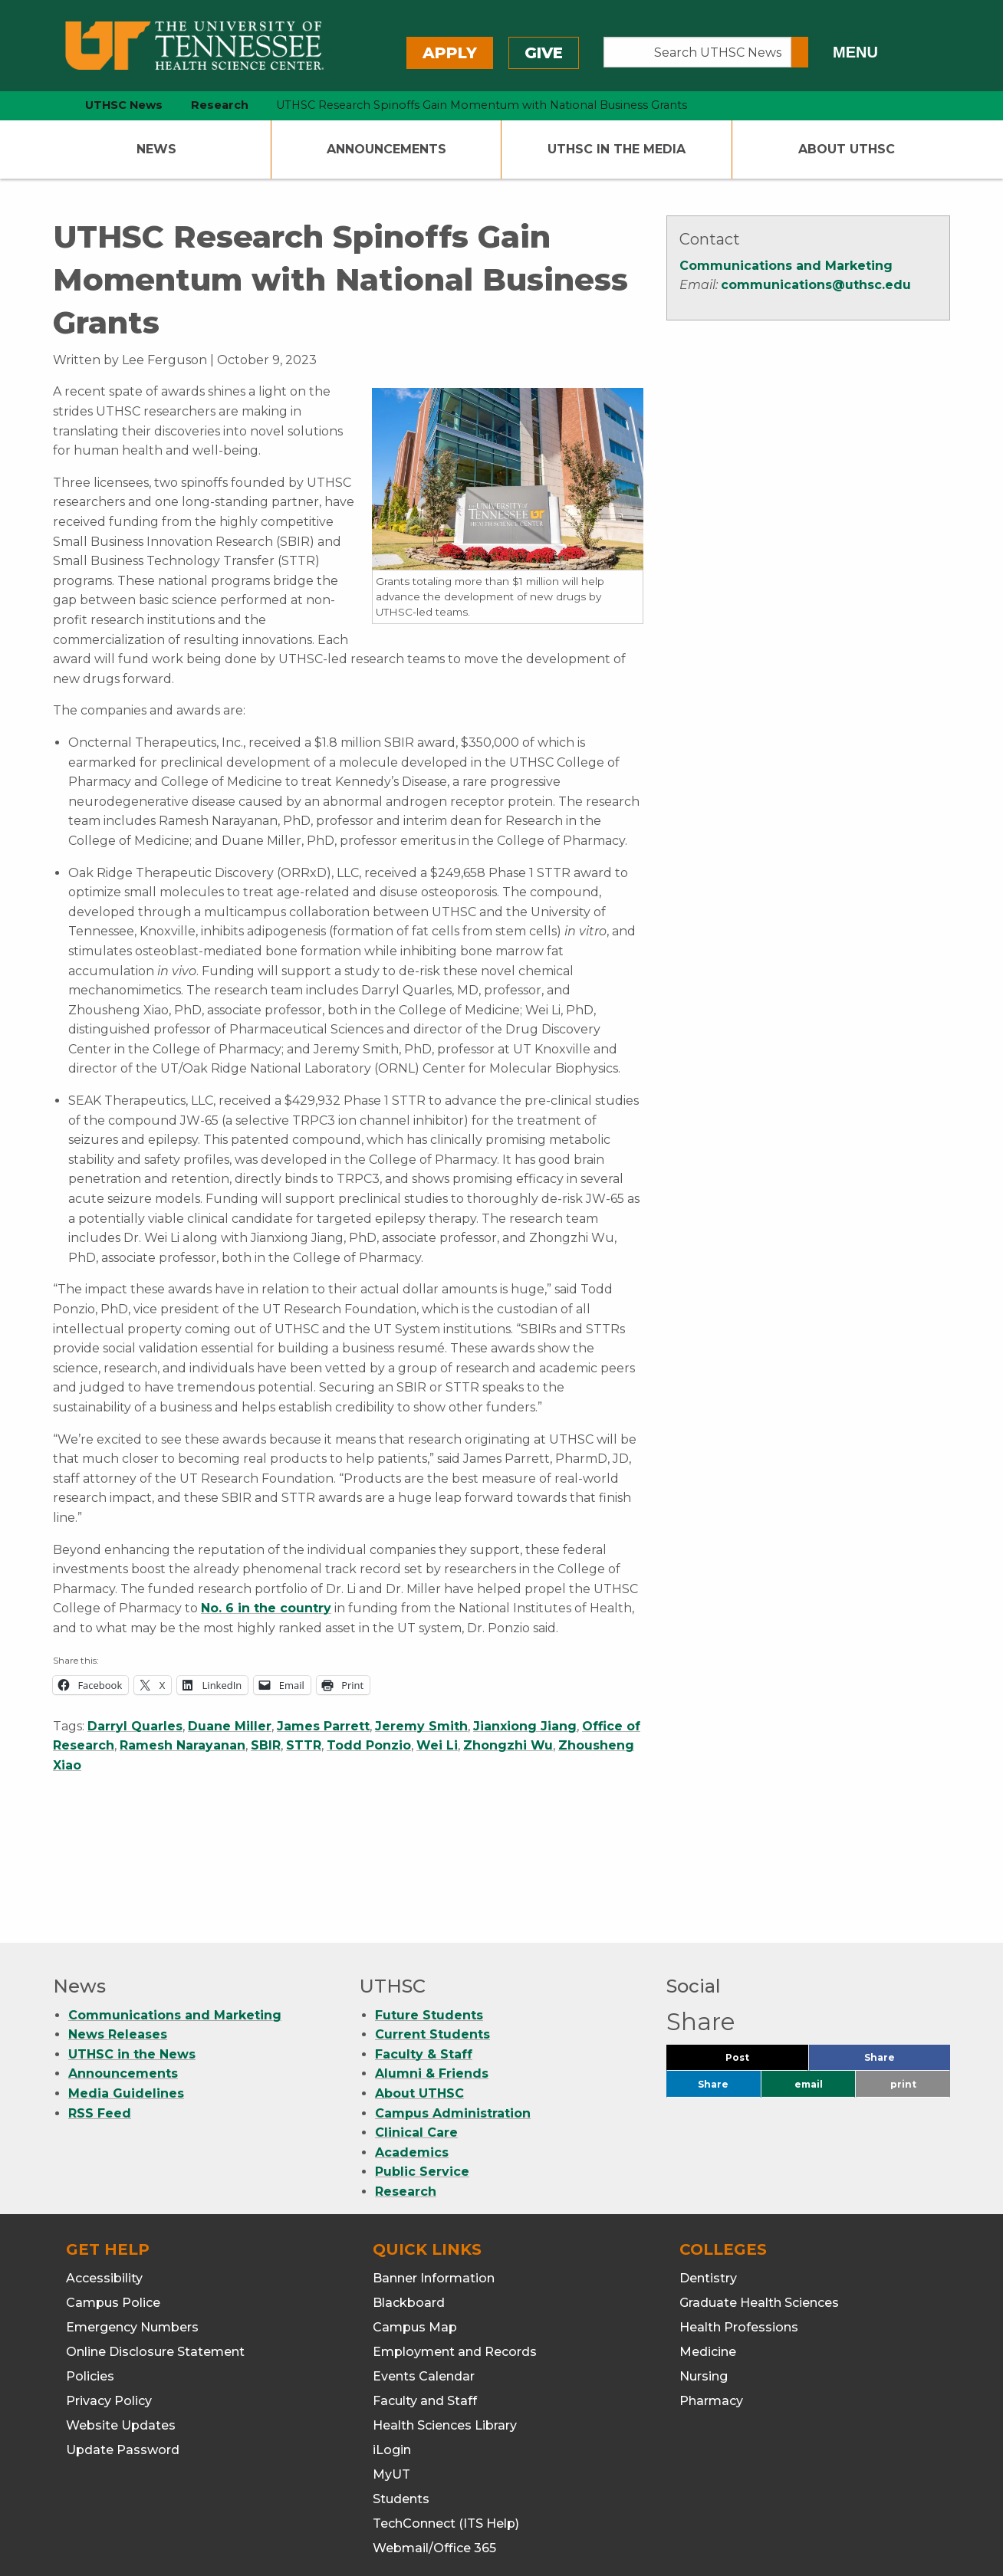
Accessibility (104, 2180)
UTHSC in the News (132, 1956)
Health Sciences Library (445, 2327)
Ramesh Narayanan (182, 1745)
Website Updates (121, 2327)
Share (904, 1963)
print (903, 1986)
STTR (303, 1745)
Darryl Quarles (135, 1726)
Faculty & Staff (423, 1956)
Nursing (703, 2278)
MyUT (391, 2376)
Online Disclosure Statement (155, 2253)
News (156, 149)
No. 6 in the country (266, 1608)
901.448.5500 (332, 2515)
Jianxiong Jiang (525, 1726)
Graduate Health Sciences (759, 2204)
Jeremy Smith (421, 1726)
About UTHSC (846, 149)
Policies (90, 2278)
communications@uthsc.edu (816, 285)
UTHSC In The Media (617, 149)
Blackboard (409, 2204)
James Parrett (323, 1726)
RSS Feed (99, 2015)
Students (401, 2401)
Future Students (429, 1917)
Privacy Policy (109, 2302)
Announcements (386, 149)
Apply (450, 53)
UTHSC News (124, 105)
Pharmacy (711, 2302)
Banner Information (434, 2180)
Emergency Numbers (132, 2229)
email (808, 1986)
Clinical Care (416, 2034)
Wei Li (437, 1745)
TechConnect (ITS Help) (446, 2425)
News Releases (117, 1936)
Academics (412, 2054)
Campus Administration (453, 2015)
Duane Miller (229, 1726)
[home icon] (49, 105)
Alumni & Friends (431, 1975)
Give (544, 53)
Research (405, 2093)
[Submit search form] (799, 52)
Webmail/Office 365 (434, 2450)
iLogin (392, 2351)
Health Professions (738, 2229)
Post (755, 1963)
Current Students (432, 1936)
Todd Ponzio (369, 1745)
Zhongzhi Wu (508, 1745)
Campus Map (415, 2229)
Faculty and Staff (425, 2302)
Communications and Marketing (786, 265)
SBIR (266, 1745)
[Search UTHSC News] (697, 52)
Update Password (122, 2351)
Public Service (422, 2073)
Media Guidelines (126, 1995)
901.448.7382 (457, 2515)
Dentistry (708, 2180)
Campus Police (113, 2204)
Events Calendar (424, 2278)
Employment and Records (455, 2253)
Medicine (707, 2253)
